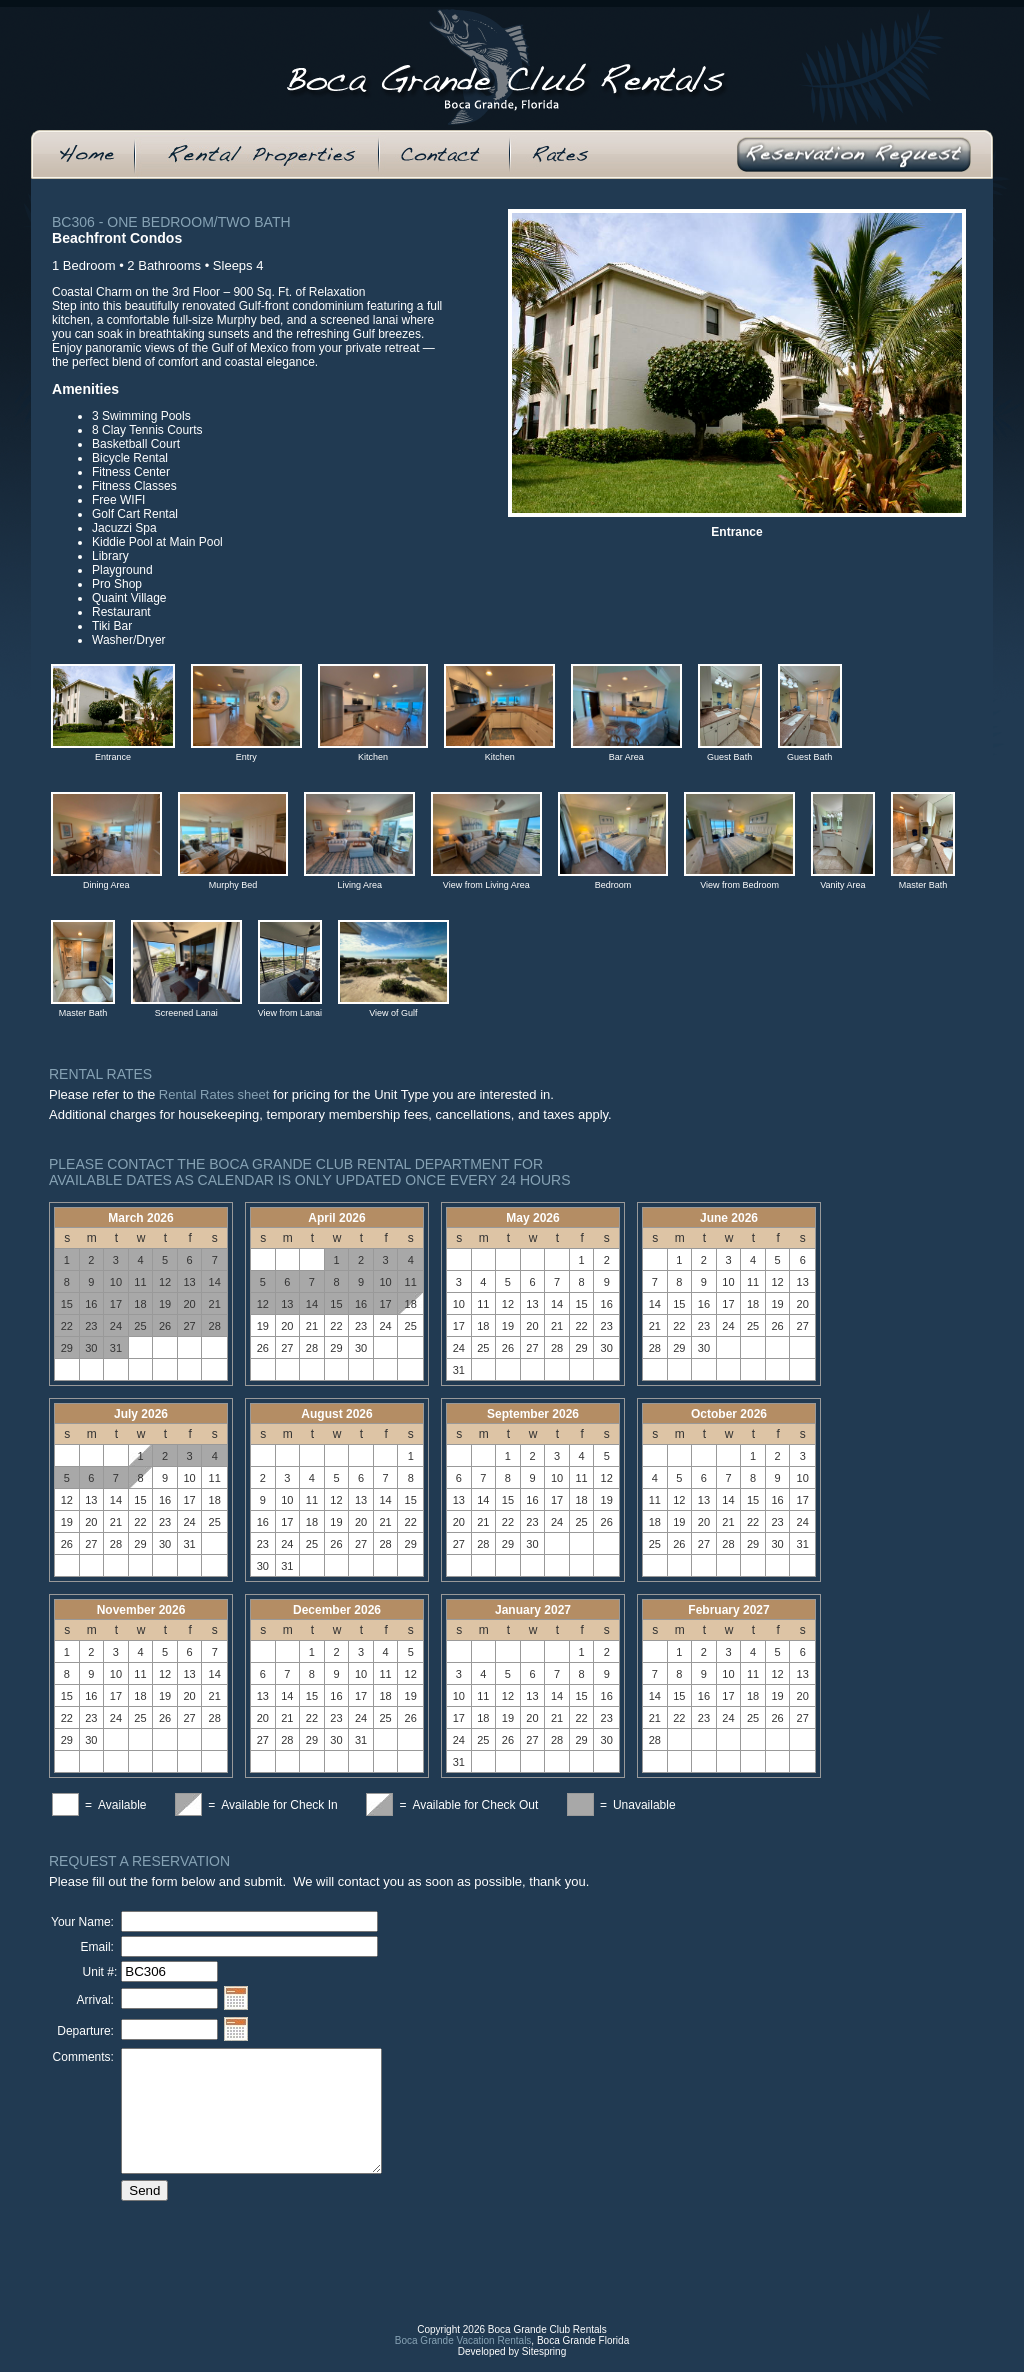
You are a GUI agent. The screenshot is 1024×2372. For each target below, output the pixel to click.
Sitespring (544, 2366)
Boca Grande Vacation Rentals (463, 2355)
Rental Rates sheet (214, 1094)
